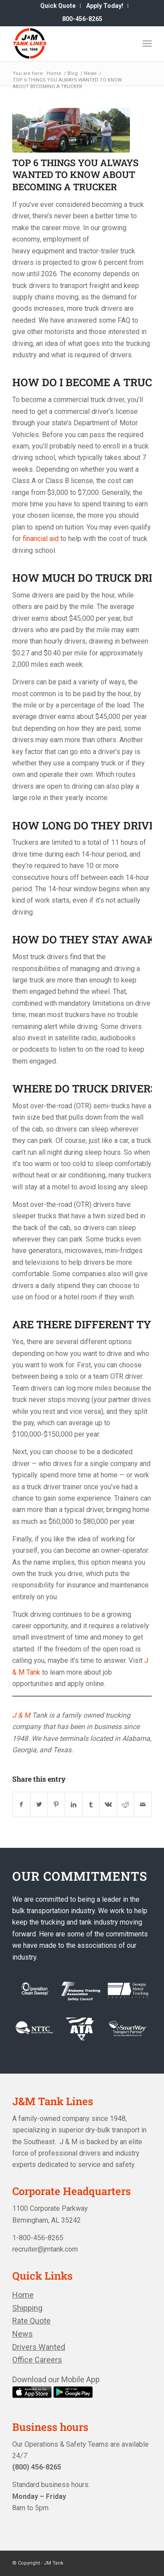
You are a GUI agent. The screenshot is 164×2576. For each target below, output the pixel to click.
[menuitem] (58, 6)
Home (23, 2294)
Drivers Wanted (38, 2347)
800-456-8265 (82, 18)
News (22, 2333)
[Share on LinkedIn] (73, 1804)
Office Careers (37, 2359)
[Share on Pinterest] (56, 1804)
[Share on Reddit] (125, 1804)
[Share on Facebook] (21, 1804)
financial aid (41, 538)
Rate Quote (31, 2320)
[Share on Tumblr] (91, 1804)
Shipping (27, 2308)
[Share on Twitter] (39, 1804)
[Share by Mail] (142, 1804)
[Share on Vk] (108, 1804)
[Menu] (147, 43)
